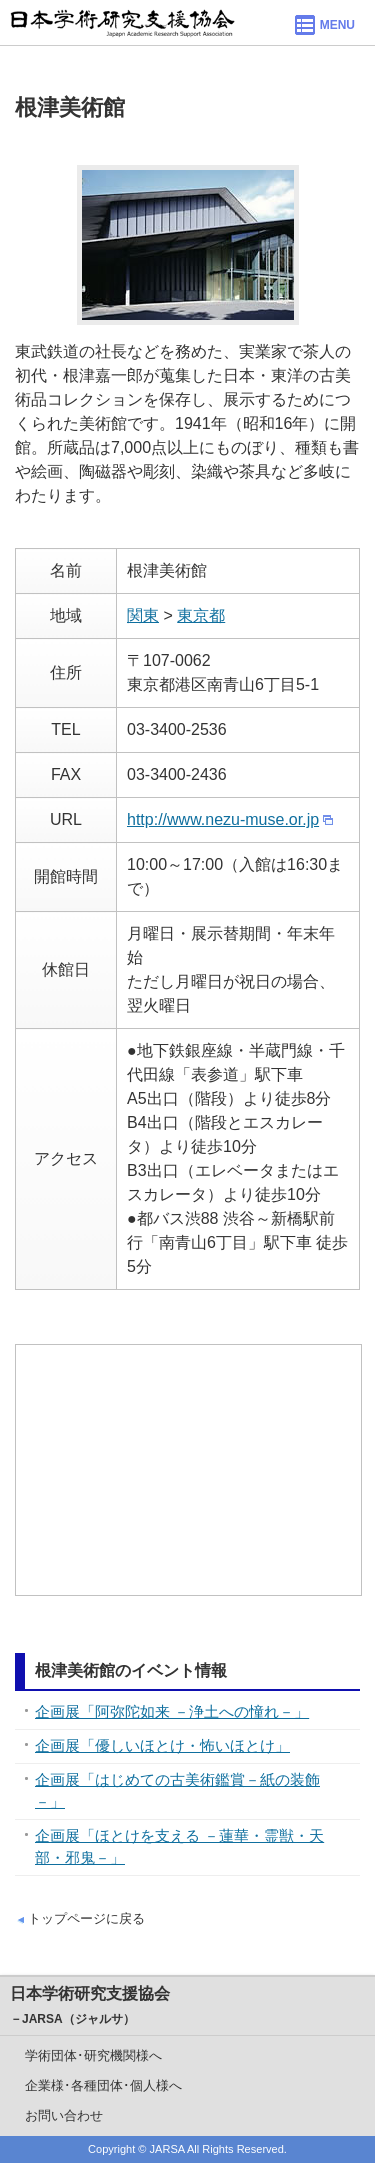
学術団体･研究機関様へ (93, 2055)
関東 (143, 615)
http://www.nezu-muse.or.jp (223, 819)
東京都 (201, 615)
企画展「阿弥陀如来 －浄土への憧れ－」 (172, 1711)
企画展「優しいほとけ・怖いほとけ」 (162, 1745)
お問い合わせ (64, 2115)
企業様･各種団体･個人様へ (103, 2085)
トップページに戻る (86, 1918)
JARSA (167, 2149)
